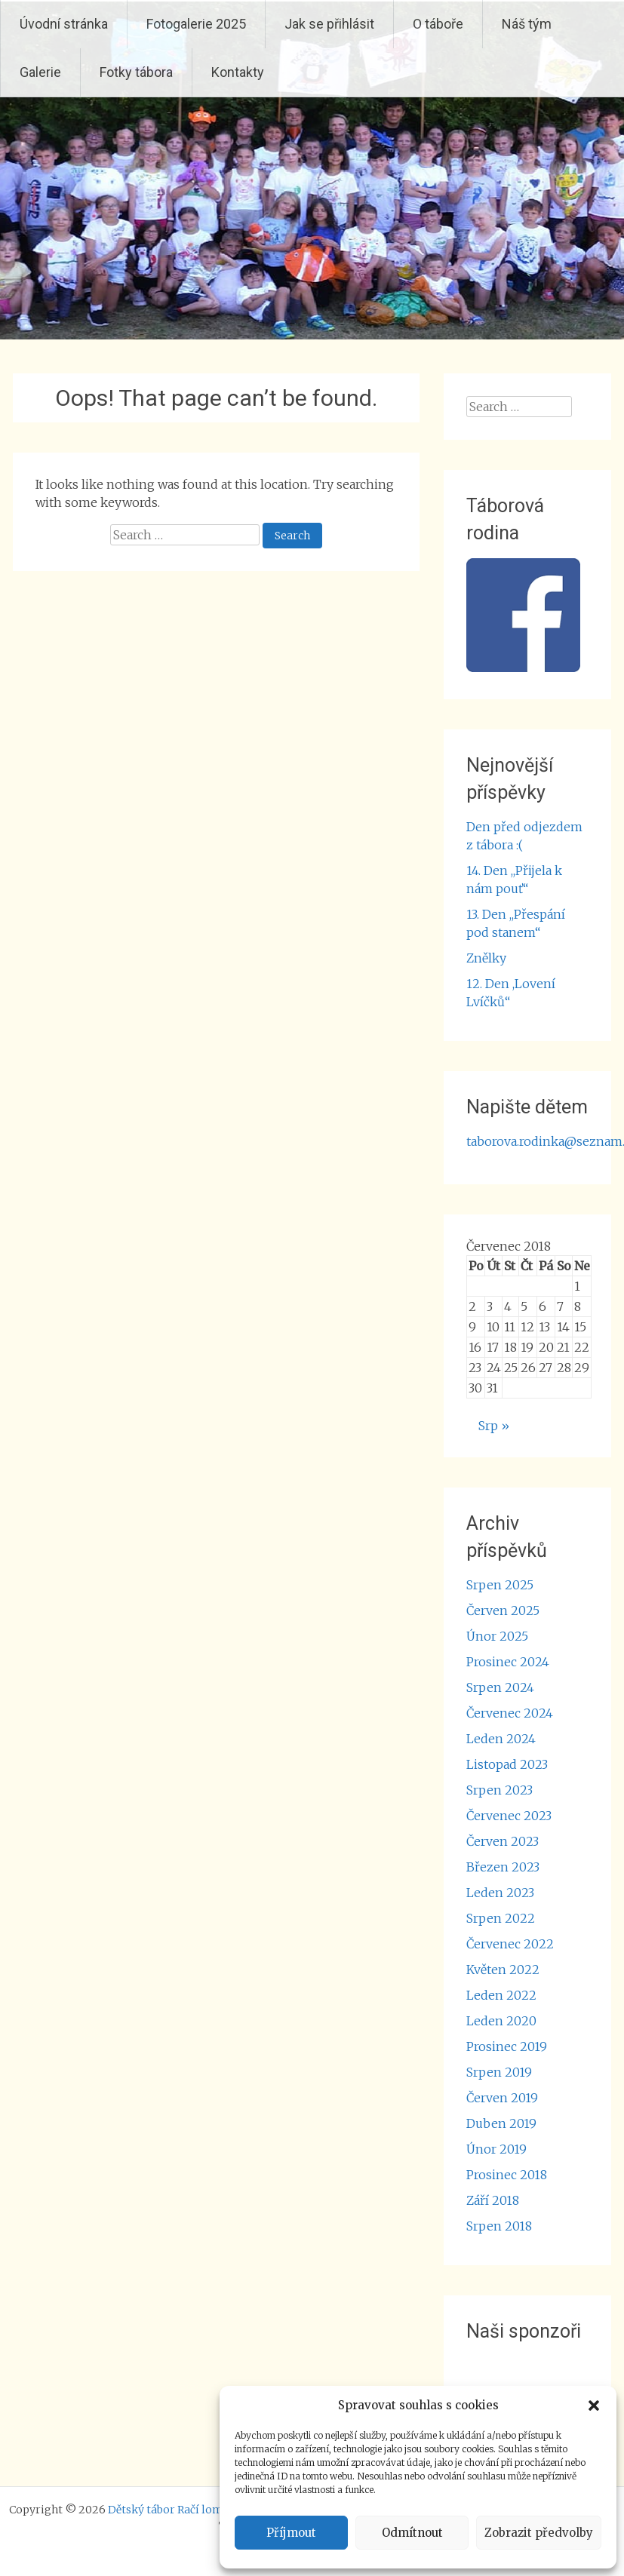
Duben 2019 (501, 2123)
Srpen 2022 (500, 1918)
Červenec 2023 (509, 1815)
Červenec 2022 (510, 1943)
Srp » (493, 1425)
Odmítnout (412, 2532)
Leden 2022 (501, 1995)
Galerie (40, 72)
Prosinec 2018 (506, 2174)
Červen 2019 (502, 2097)
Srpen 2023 (499, 1790)
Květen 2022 (502, 1969)
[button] (593, 2405)
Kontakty (237, 72)
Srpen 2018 (499, 2226)
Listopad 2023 (507, 1764)
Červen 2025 (502, 1610)
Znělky (486, 958)
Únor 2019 (496, 2149)
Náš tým (527, 24)
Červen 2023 (502, 1841)
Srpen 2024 (500, 1687)
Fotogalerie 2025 (196, 24)
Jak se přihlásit (329, 24)
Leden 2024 (501, 1738)
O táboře (438, 24)
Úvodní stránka (64, 24)
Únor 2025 (497, 1636)
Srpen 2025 (499, 1584)
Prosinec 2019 (506, 2046)
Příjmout (291, 2532)
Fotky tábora (136, 72)
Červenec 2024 (509, 1713)
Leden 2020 (501, 2020)
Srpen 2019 (499, 2072)
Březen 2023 (502, 1866)
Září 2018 (492, 2200)
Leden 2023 (500, 1892)
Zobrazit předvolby (538, 2532)
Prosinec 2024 (507, 1661)
